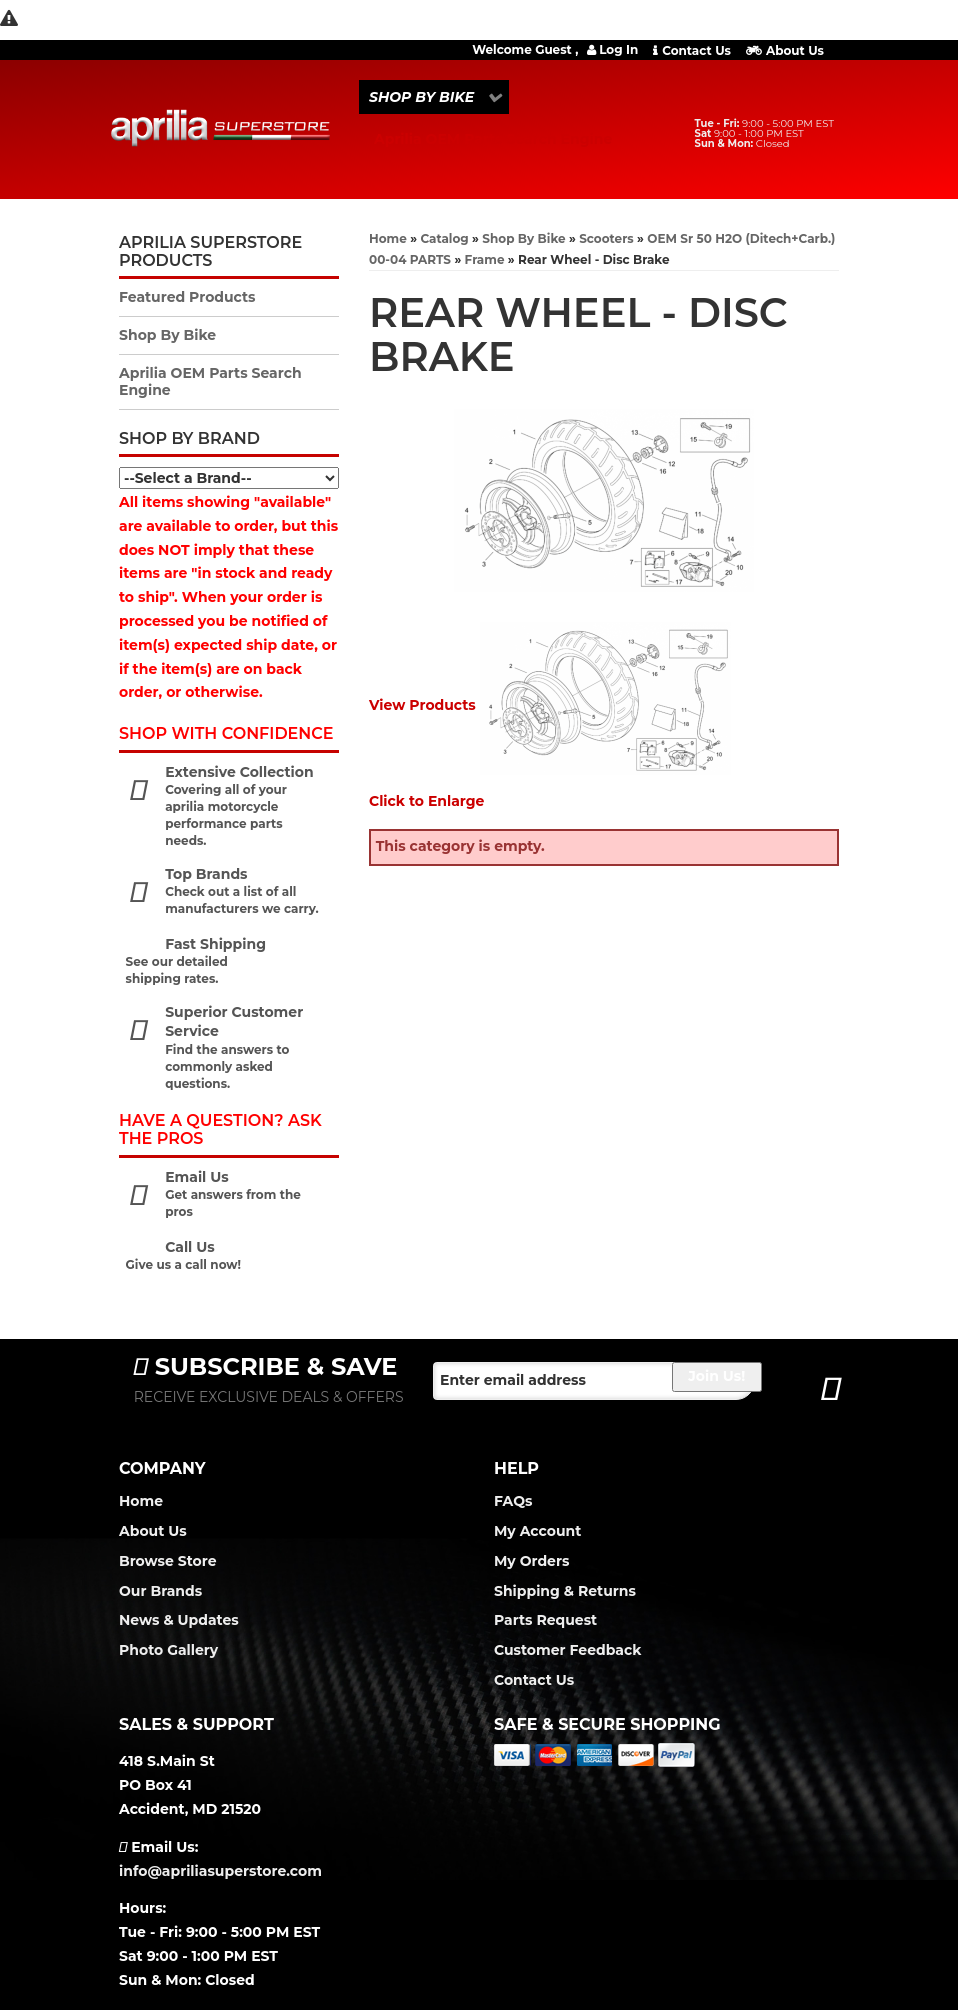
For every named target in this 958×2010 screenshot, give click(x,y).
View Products (422, 705)
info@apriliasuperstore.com (220, 1871)
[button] (434, 97)
